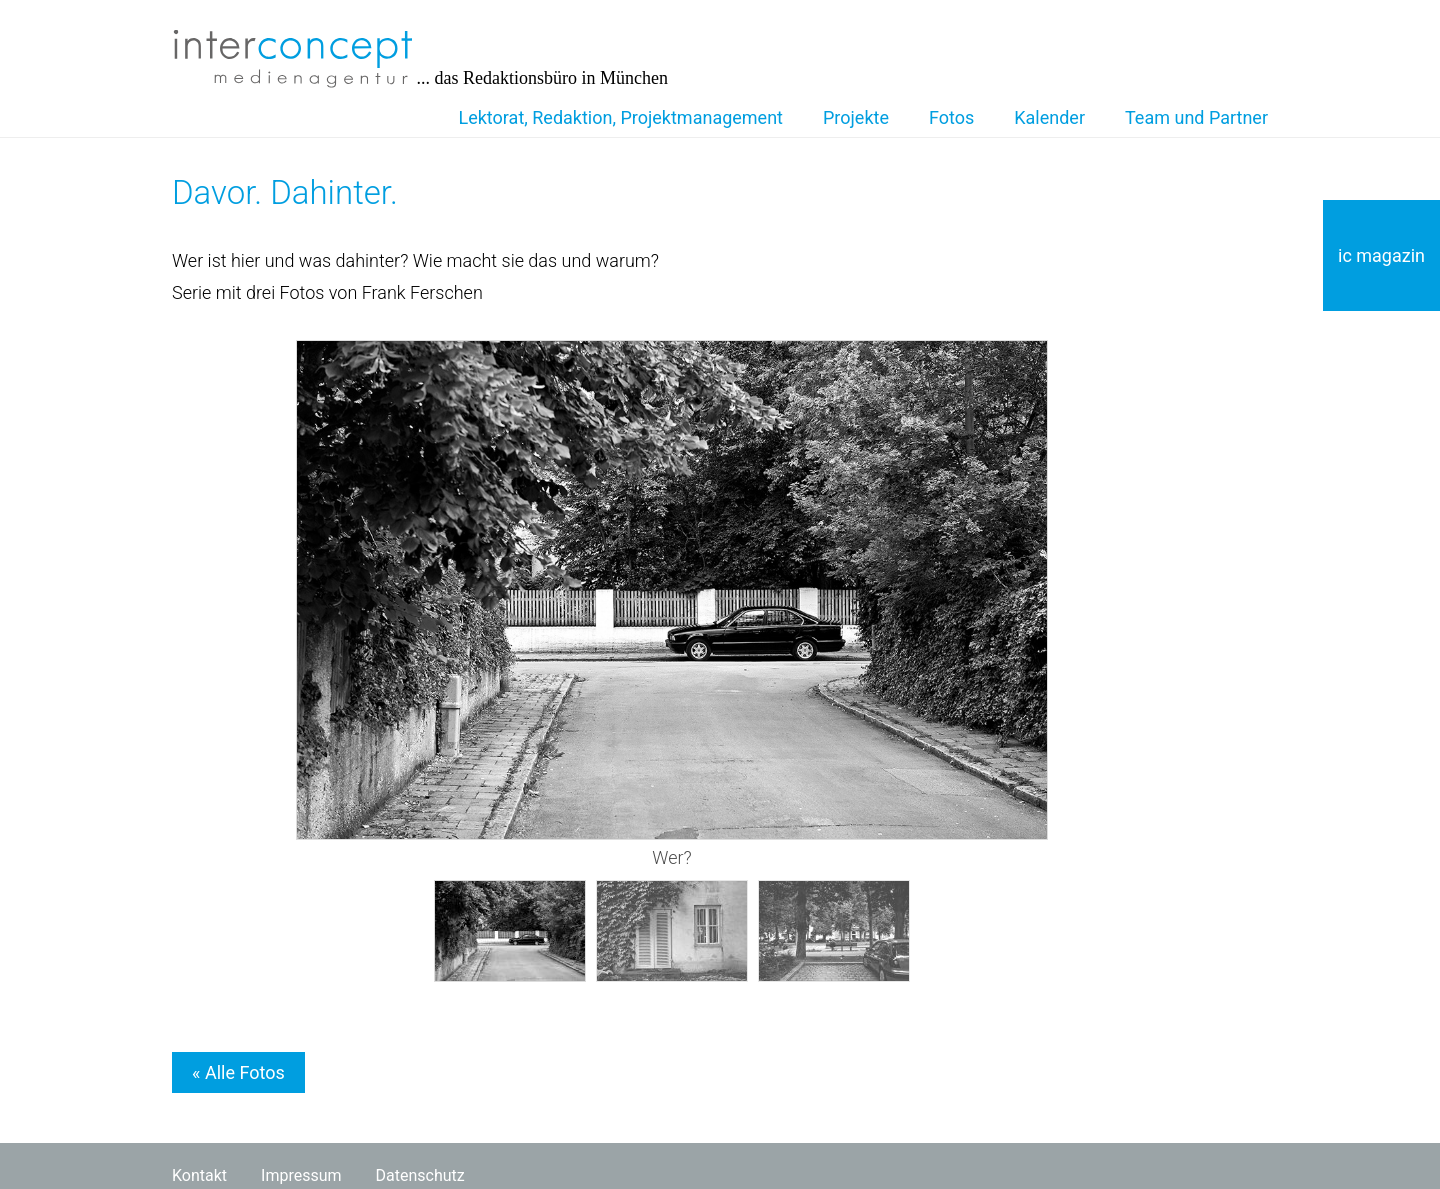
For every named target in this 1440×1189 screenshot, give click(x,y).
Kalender (1049, 117)
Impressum (301, 1175)
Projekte (856, 117)
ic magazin (1381, 255)
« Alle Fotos (238, 1072)
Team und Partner (1196, 117)
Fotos (951, 117)
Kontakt (199, 1175)
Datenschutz (420, 1175)
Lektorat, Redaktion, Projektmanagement (621, 117)
